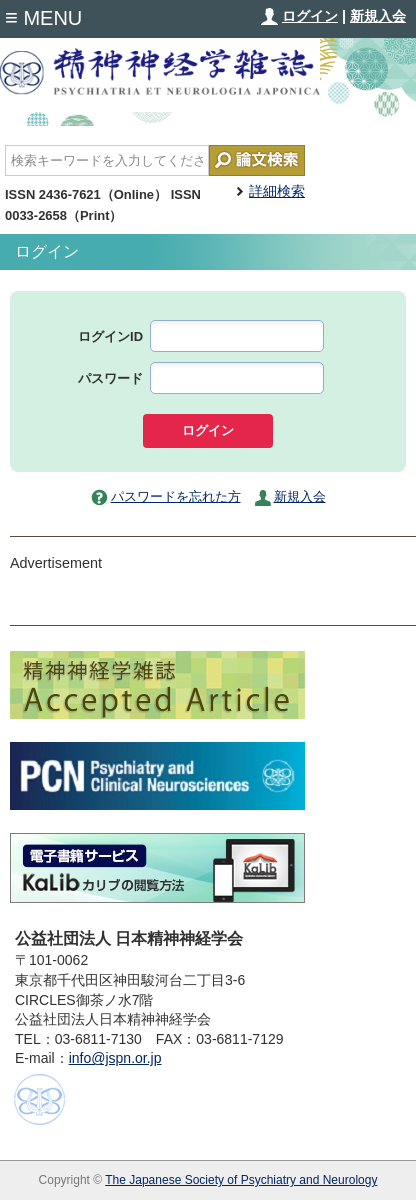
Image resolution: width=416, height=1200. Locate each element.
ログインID (110, 336)
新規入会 (378, 16)
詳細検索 (277, 191)
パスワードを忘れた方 (176, 496)
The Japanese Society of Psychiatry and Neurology (241, 1180)
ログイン (310, 16)
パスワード (110, 378)
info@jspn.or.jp (115, 1058)
